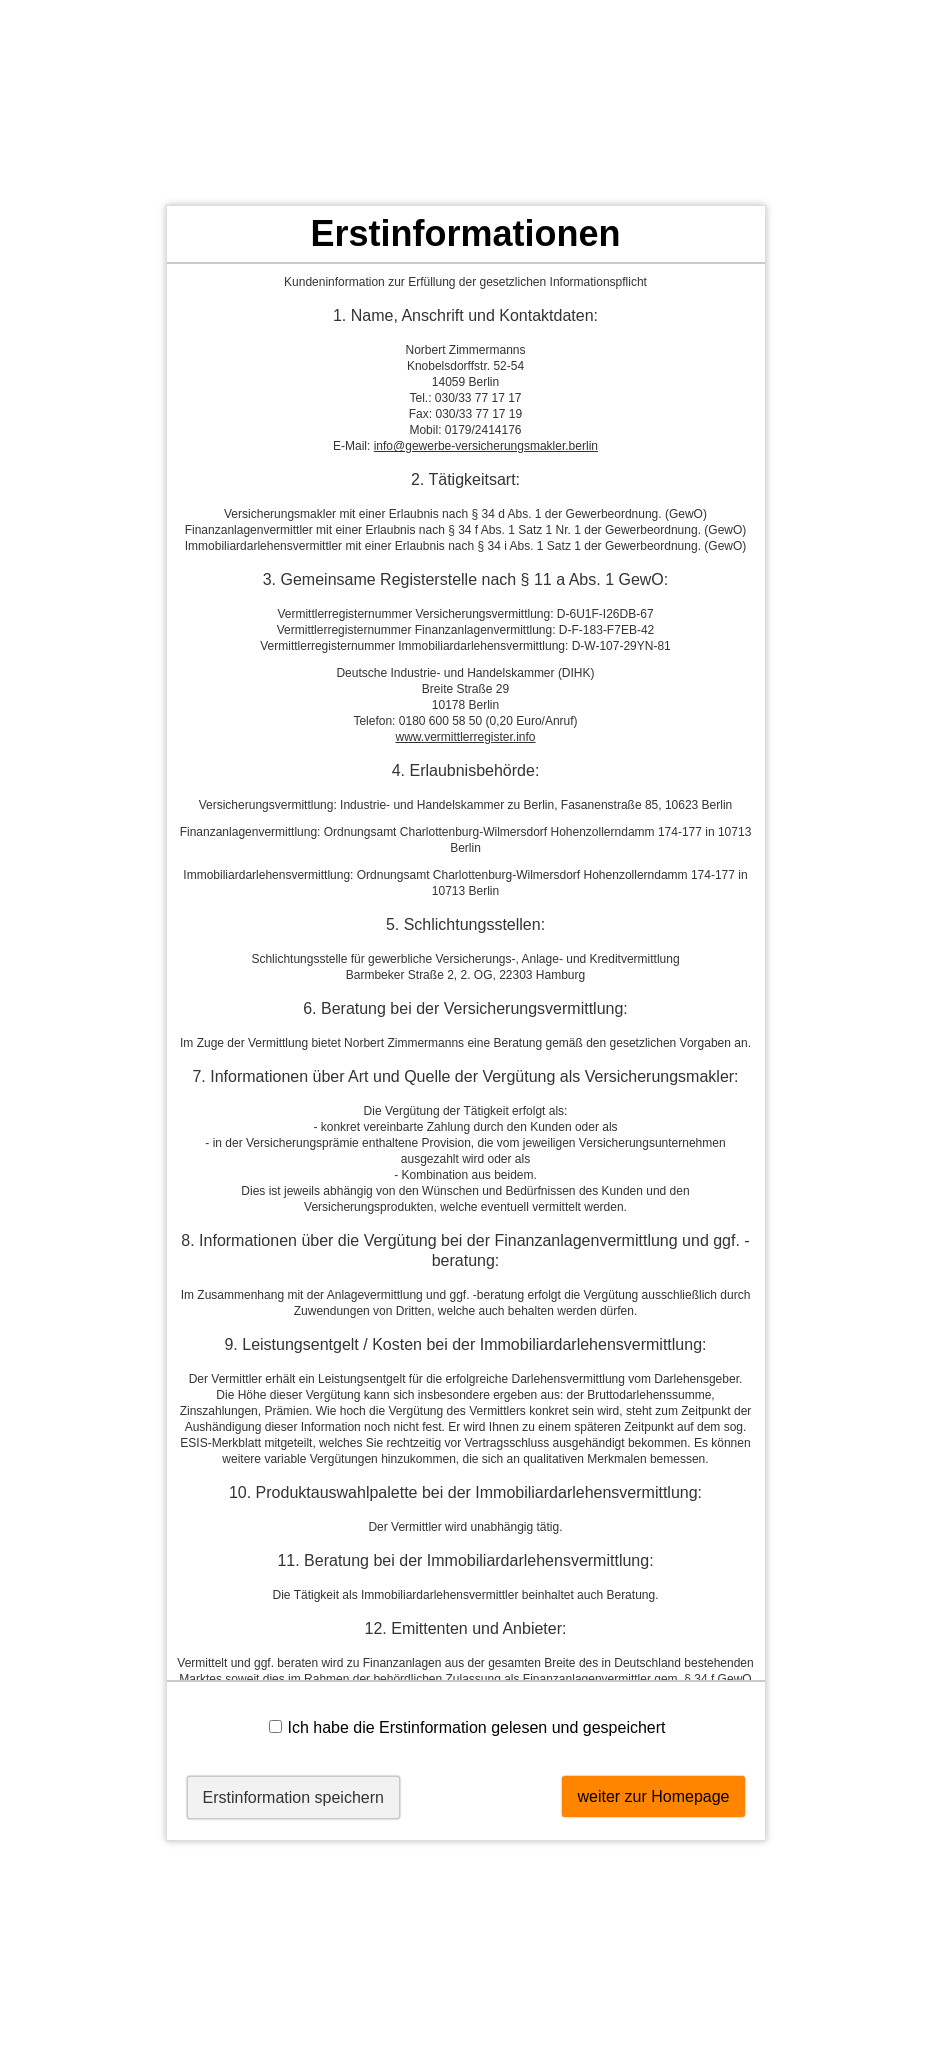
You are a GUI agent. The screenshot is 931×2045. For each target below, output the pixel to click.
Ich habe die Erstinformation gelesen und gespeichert (467, 1727)
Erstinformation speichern (293, 1797)
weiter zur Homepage (653, 1796)
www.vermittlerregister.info (465, 737)
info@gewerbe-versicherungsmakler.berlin (486, 446)
